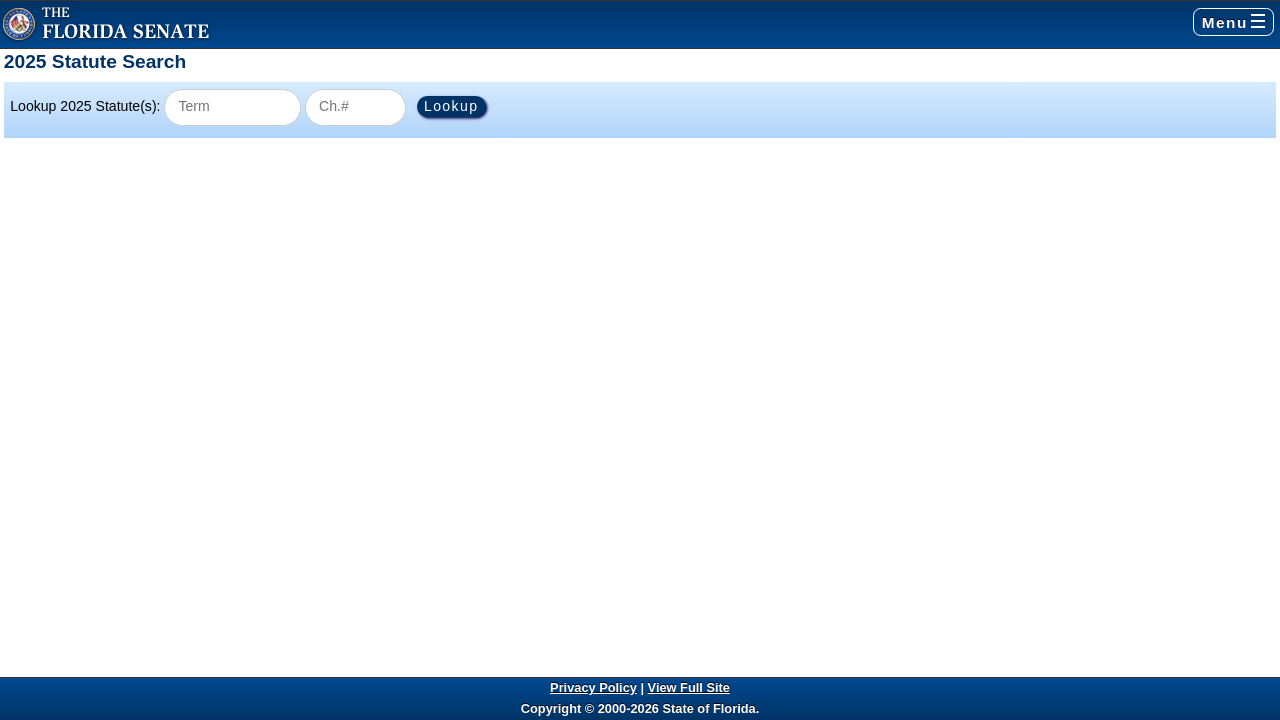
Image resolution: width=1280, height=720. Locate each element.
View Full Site (689, 687)
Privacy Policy (593, 687)
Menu (1233, 22)
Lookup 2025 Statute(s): (85, 106)
